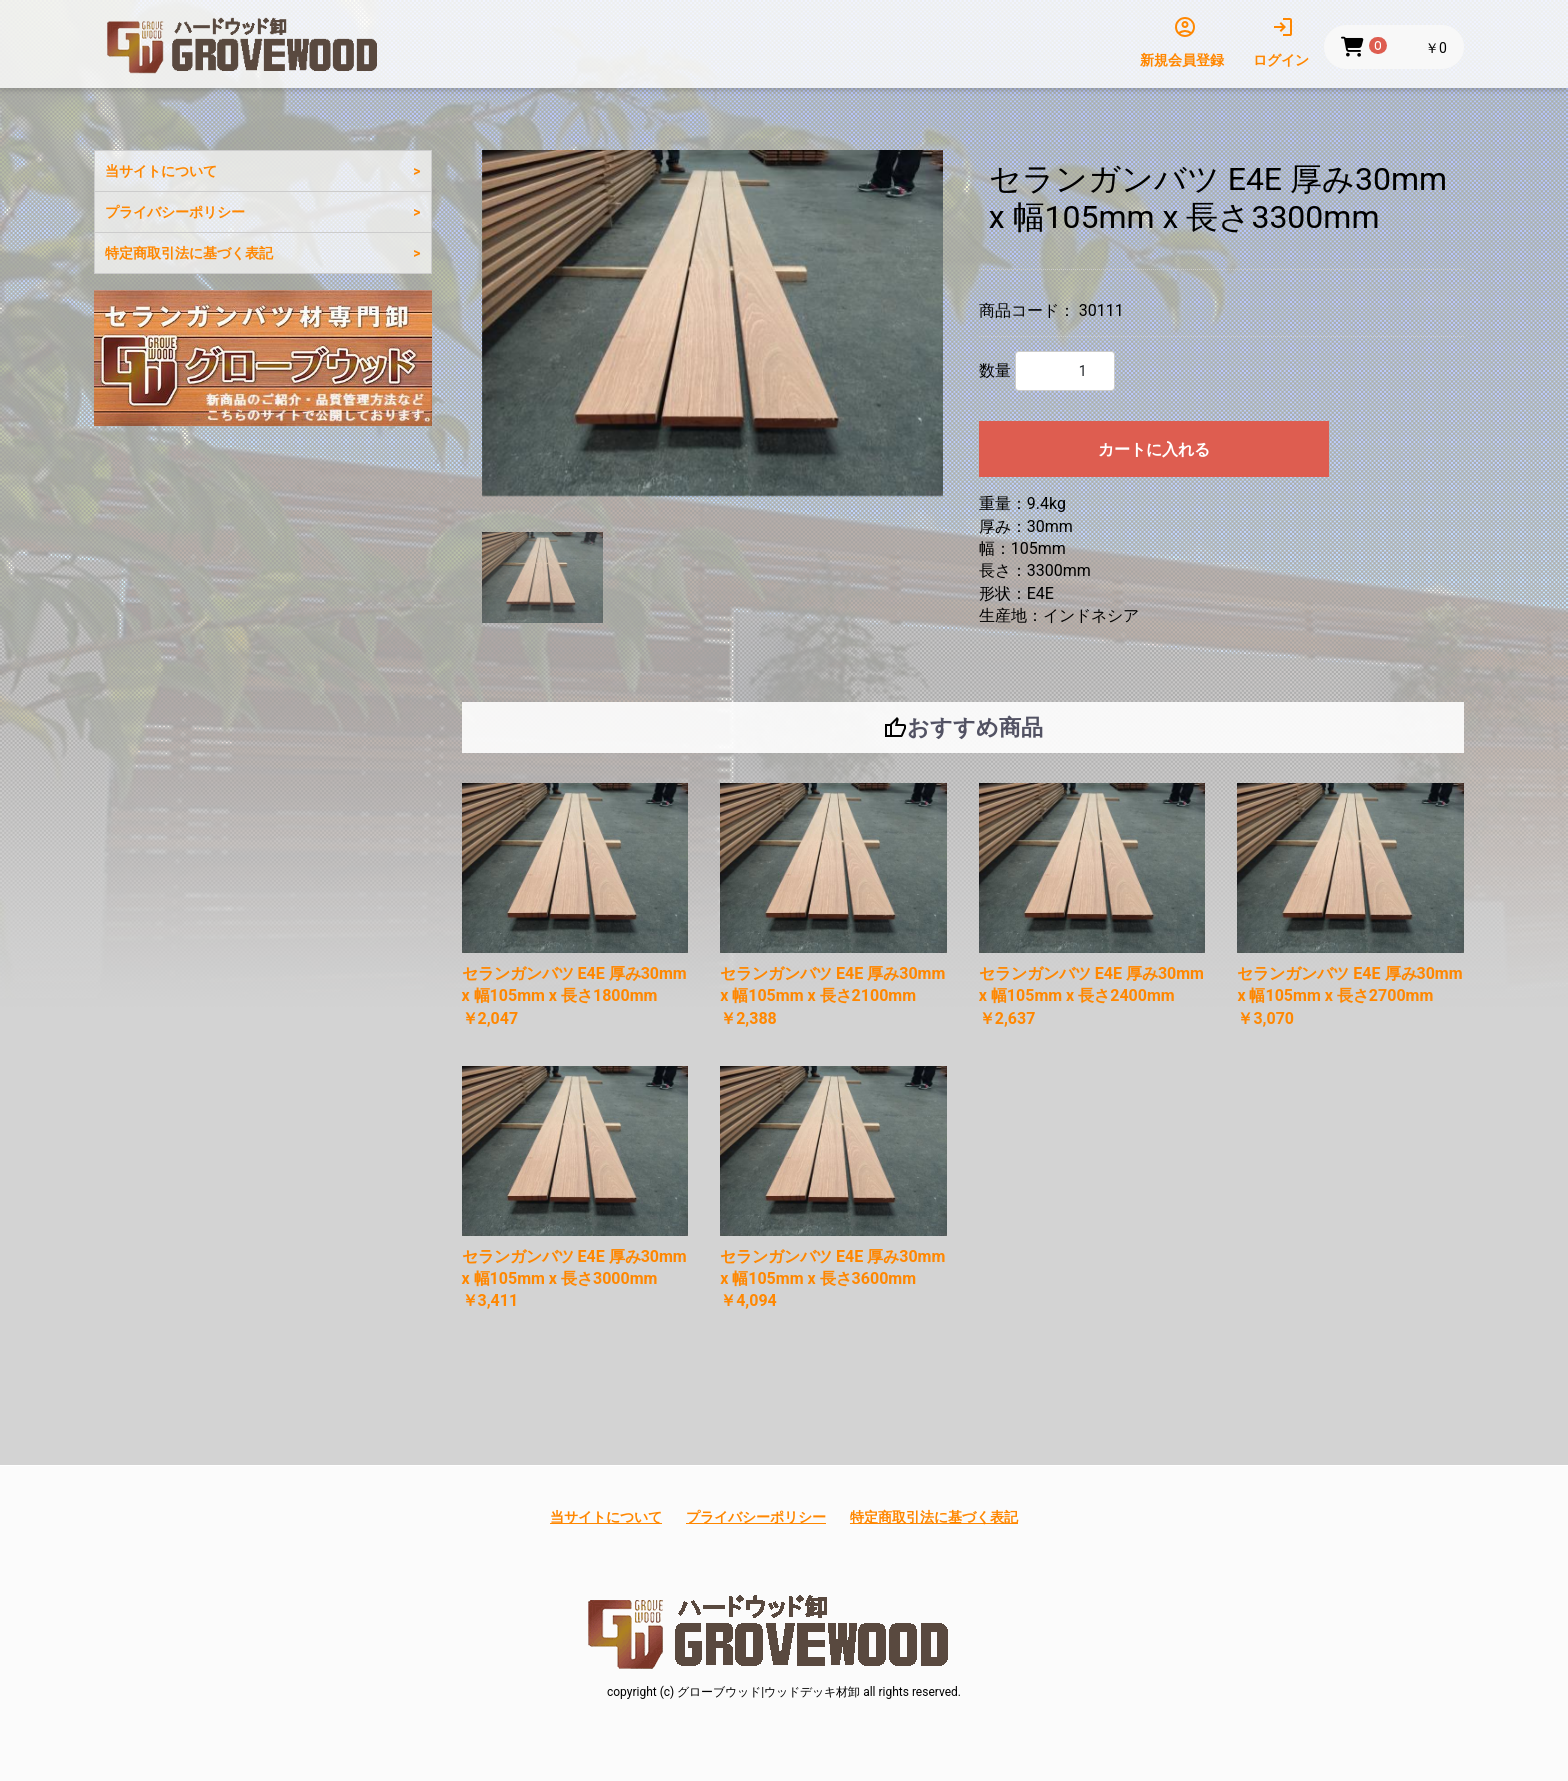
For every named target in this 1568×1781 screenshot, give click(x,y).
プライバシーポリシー (175, 212)
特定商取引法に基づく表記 (189, 253)
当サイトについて (161, 171)
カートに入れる (1154, 449)
